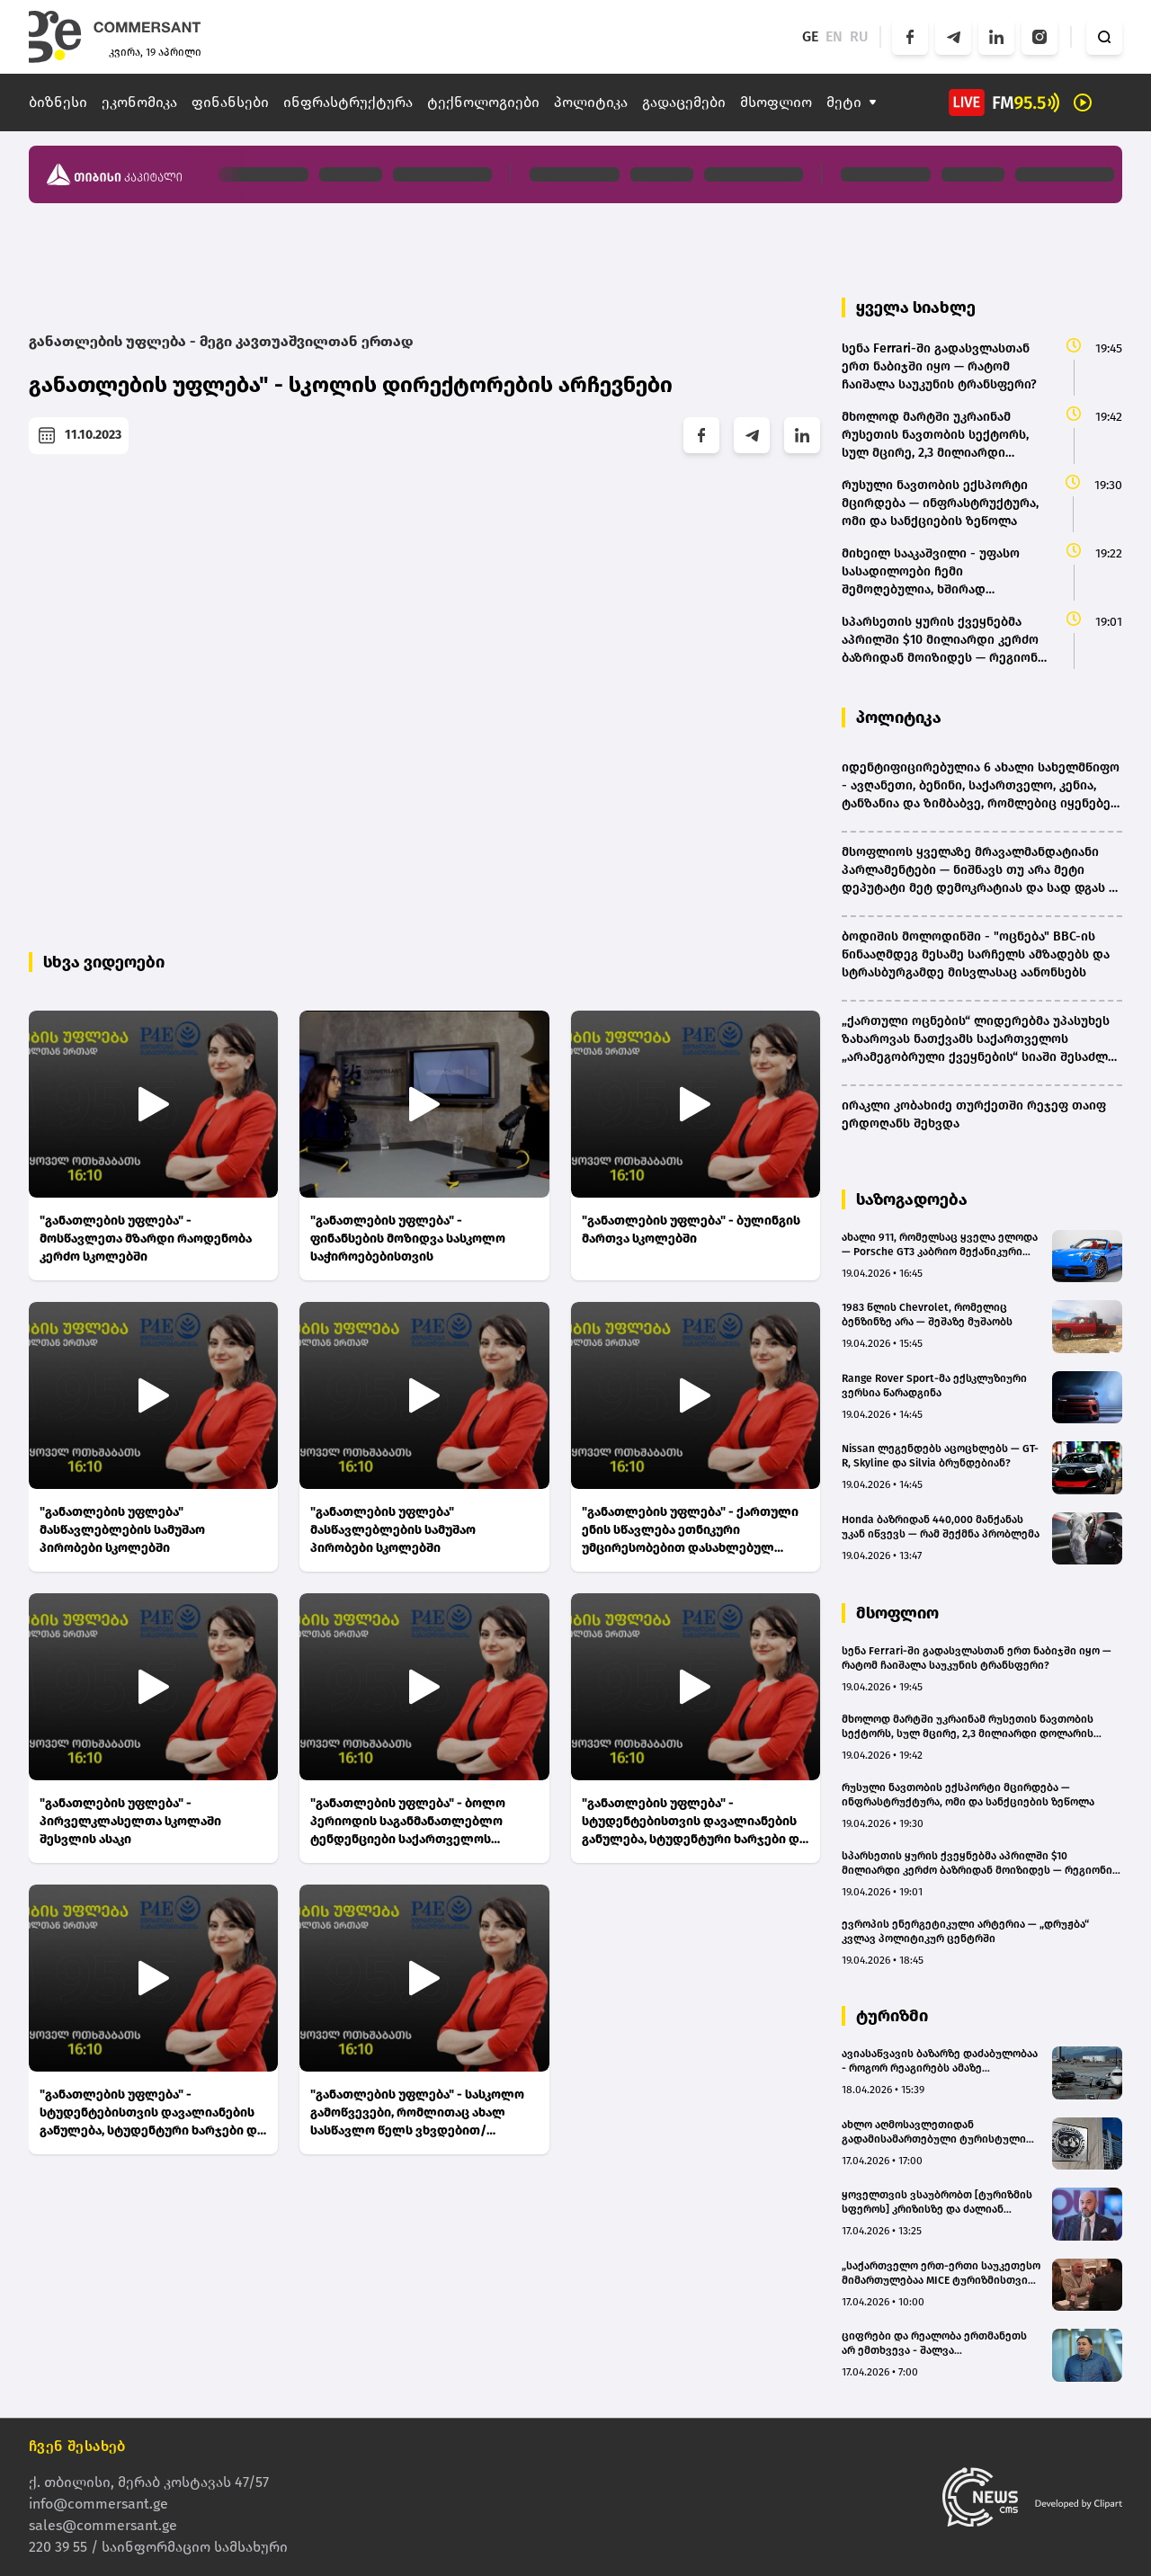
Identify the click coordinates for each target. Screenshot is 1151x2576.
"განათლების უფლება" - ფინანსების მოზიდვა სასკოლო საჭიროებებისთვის (407, 1238)
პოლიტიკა (591, 102)
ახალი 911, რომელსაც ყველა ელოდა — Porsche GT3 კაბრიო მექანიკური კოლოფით (940, 1245)
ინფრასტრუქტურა (348, 102)
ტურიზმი (892, 2016)
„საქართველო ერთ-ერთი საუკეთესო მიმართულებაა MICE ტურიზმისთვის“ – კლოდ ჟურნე (941, 2273)
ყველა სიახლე (916, 307)
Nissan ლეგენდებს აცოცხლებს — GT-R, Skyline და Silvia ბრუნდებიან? (940, 1455)
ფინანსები (230, 102)
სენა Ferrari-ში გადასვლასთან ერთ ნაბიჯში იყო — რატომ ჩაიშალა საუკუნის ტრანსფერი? (976, 1658)
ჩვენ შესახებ (77, 2446)
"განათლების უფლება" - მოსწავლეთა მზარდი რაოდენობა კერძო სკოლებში (146, 1238)
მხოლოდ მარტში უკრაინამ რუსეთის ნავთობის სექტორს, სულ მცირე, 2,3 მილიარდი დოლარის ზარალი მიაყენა (967, 1727)
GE (810, 36)
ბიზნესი (58, 102)
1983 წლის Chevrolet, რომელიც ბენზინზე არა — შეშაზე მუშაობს (927, 1314)
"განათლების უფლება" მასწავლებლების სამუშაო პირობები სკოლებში (122, 1529)
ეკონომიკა (139, 102)
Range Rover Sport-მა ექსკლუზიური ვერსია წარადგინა (934, 1385)
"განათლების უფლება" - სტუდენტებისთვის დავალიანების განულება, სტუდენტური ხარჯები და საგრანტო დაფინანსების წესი (694, 1822)
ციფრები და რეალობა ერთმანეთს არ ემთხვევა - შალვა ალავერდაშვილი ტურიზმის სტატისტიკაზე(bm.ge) (934, 2344)
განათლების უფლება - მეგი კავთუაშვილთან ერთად (221, 341)
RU (859, 36)
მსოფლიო (776, 102)
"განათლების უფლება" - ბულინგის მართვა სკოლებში (691, 1229)
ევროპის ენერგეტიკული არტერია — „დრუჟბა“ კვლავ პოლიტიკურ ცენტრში (965, 1931)
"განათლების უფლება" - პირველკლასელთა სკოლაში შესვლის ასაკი (130, 1821)
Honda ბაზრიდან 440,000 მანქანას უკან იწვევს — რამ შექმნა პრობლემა (940, 1526)
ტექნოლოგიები (483, 102)
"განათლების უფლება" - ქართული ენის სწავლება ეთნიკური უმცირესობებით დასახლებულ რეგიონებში (690, 1530)
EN (834, 36)
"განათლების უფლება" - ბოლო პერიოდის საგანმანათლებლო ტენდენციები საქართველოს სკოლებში (407, 1822)
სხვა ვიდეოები (104, 962)
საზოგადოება (912, 1199)
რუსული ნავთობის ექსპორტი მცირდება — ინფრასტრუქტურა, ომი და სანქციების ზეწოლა (968, 1794)
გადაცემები (684, 102)
